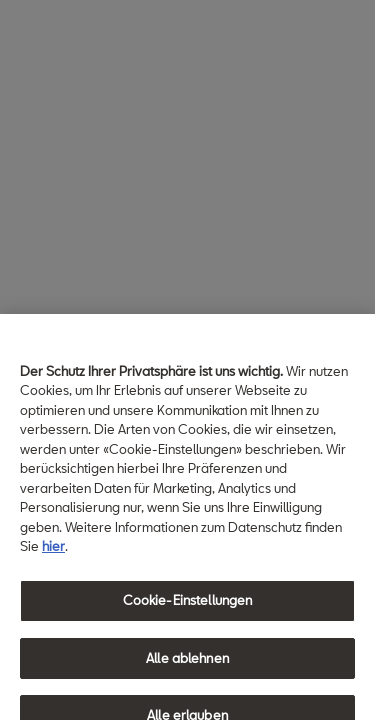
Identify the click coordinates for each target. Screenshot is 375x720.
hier (53, 552)
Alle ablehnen (187, 663)
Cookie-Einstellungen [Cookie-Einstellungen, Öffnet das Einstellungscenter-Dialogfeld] (188, 606)
